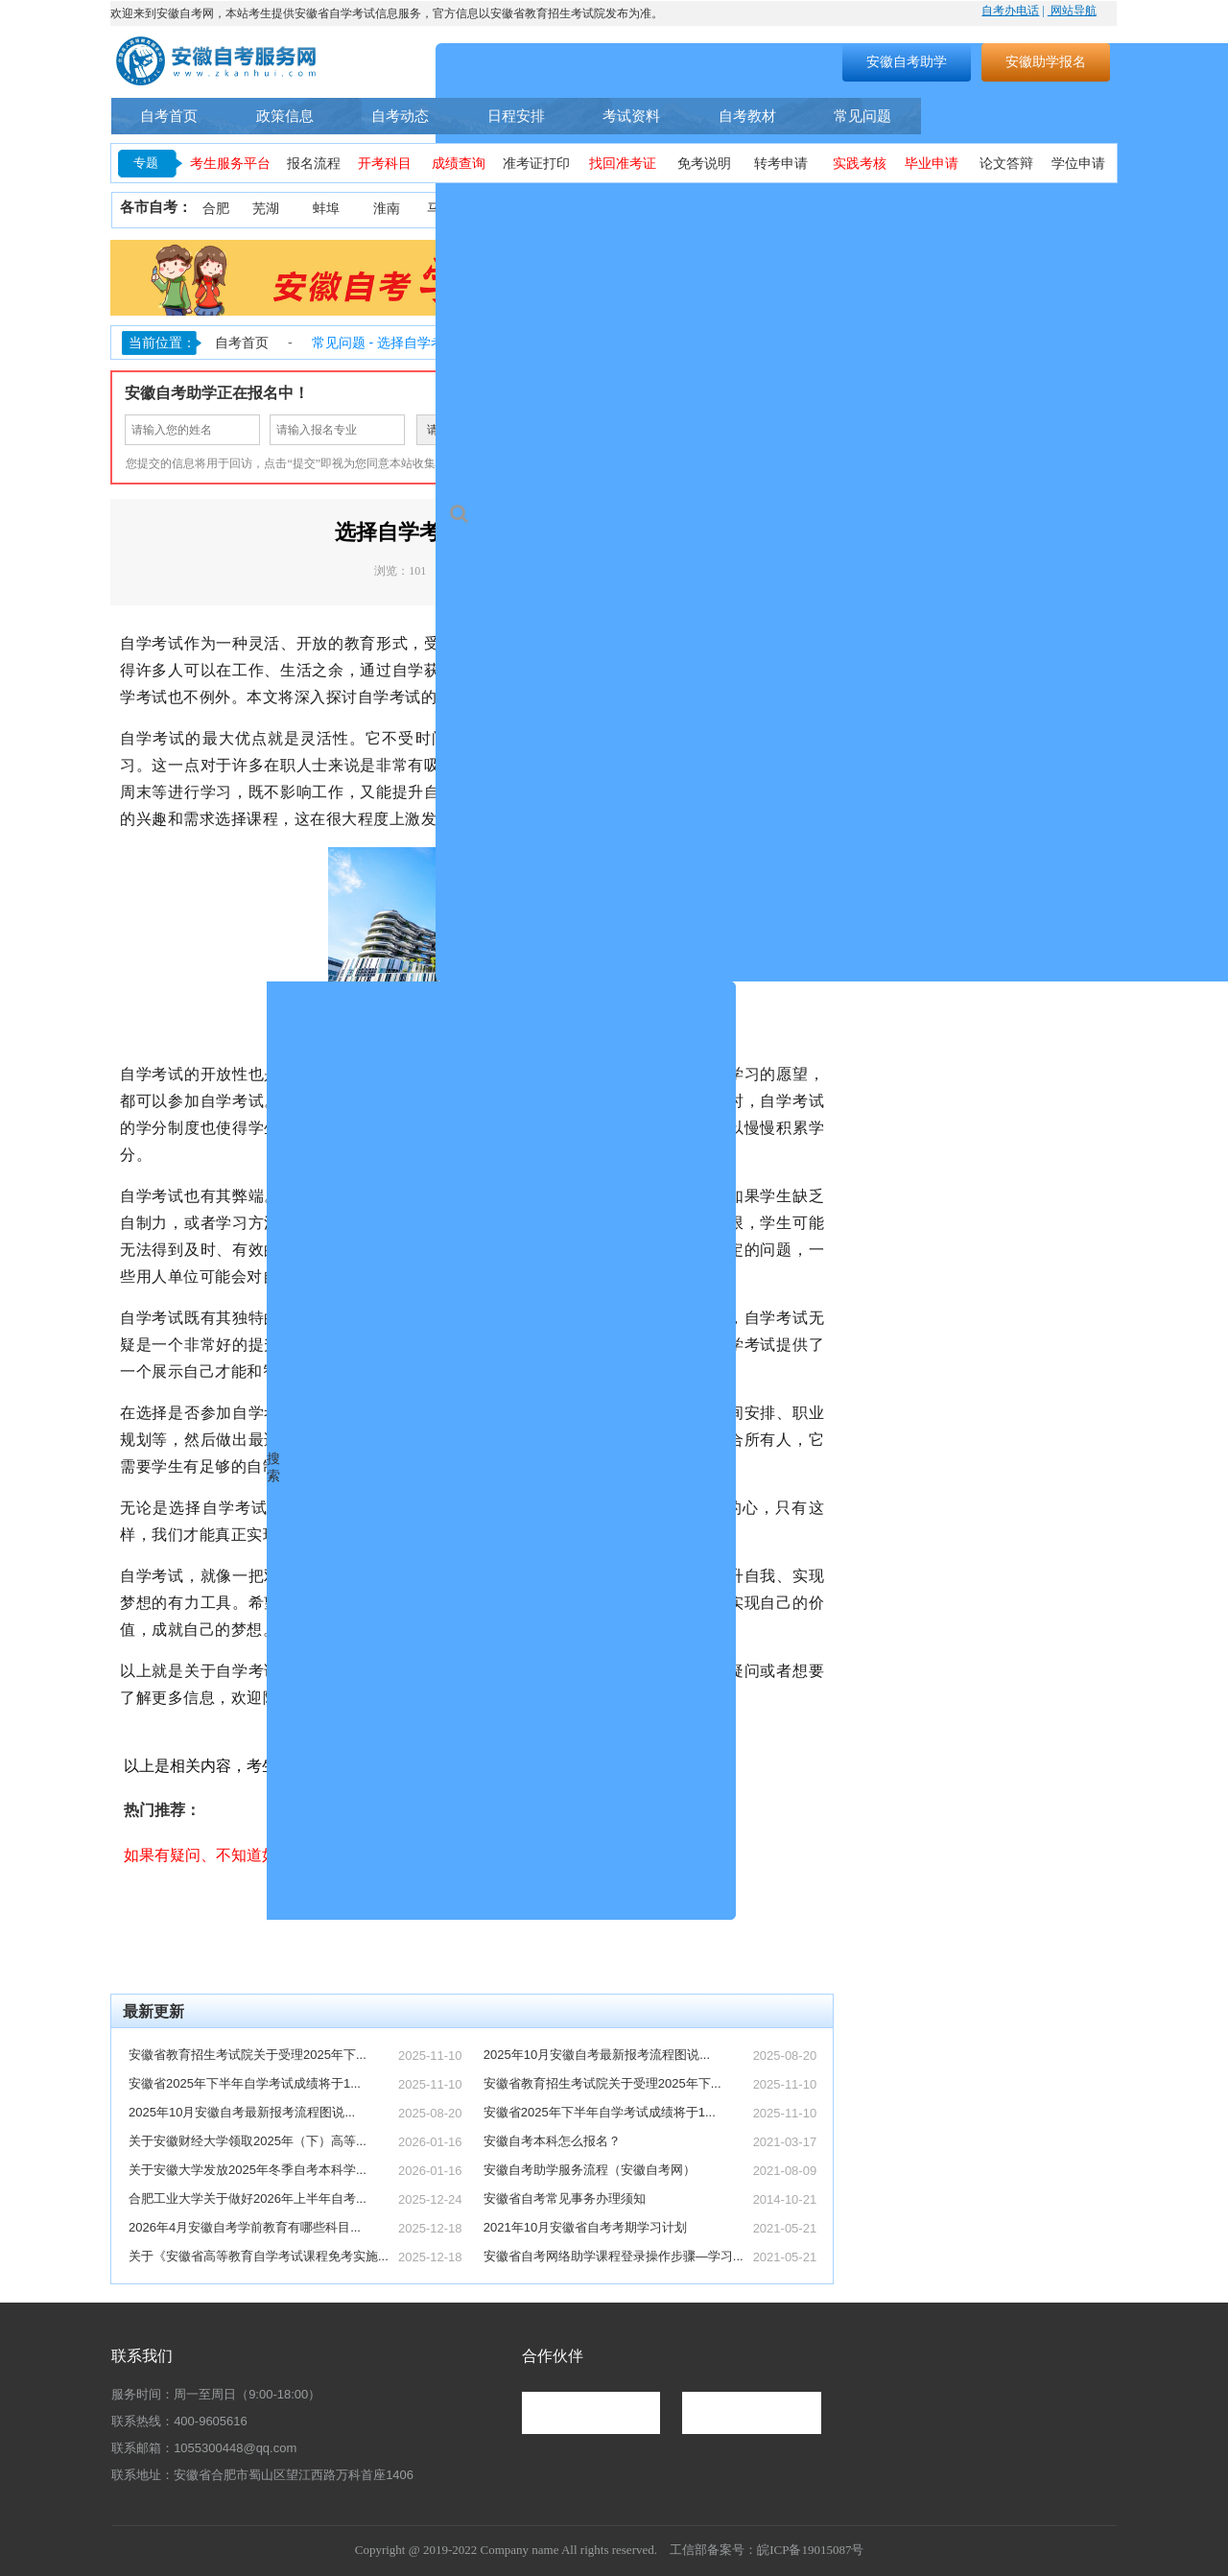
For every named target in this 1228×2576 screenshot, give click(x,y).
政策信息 (285, 115)
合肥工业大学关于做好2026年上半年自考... (247, 2198)
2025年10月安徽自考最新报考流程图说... (242, 2112)
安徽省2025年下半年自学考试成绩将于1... (245, 2083)
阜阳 (808, 208)
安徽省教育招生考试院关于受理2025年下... (247, 2054)
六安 (980, 208)
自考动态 (400, 115)
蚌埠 (326, 208)
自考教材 (747, 115)
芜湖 (265, 208)
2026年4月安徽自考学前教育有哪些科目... (245, 2227)
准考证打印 (536, 163)
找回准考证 (622, 163)
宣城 (1039, 208)
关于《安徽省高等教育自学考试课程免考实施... (259, 2256)
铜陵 (628, 208)
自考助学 (1068, 116)
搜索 (706, 61)
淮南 (386, 208)
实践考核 (859, 163)
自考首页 (169, 115)
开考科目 (385, 163)
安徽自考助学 (906, 61)
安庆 (568, 208)
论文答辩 (1006, 163)
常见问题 (862, 115)
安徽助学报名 (1045, 61)
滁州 (748, 208)
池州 (1091, 208)
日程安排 (516, 115)
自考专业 (968, 116)
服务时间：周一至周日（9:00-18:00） (215, 2394)
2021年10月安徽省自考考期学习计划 (585, 2227)
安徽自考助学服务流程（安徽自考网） (590, 2169)
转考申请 (781, 163)
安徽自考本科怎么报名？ (552, 2141)
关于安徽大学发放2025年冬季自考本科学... (247, 2169)
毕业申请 (931, 163)
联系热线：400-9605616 (179, 2421)
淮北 (507, 208)
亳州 (864, 208)
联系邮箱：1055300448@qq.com (203, 2448)
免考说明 (704, 163)
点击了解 (758, 1929)
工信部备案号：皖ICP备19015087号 (766, 2549)
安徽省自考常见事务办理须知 (565, 2198)
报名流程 (314, 163)
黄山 (688, 208)
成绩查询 (458, 163)
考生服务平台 (230, 163)
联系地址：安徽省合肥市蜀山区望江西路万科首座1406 (262, 2475)
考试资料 (631, 115)
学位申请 (1078, 163)
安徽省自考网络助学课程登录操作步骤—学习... (614, 2256)
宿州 (920, 208)
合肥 (215, 208)
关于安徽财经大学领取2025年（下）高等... (247, 2141)
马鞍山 (447, 208)
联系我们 (142, 2356)
